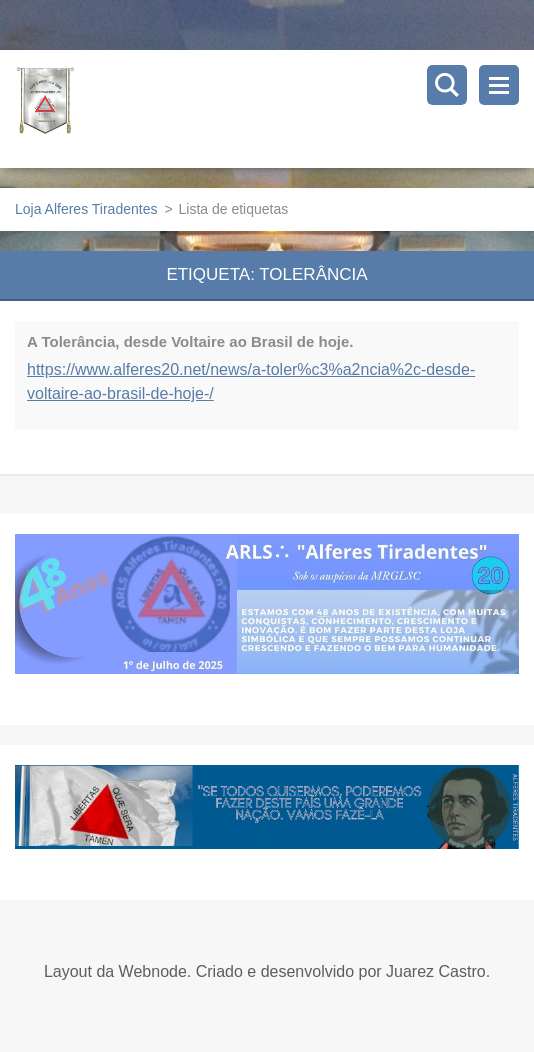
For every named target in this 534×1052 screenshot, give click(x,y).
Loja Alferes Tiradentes (86, 209)
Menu (499, 85)
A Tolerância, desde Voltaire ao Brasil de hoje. (190, 341)
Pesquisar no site (447, 85)
